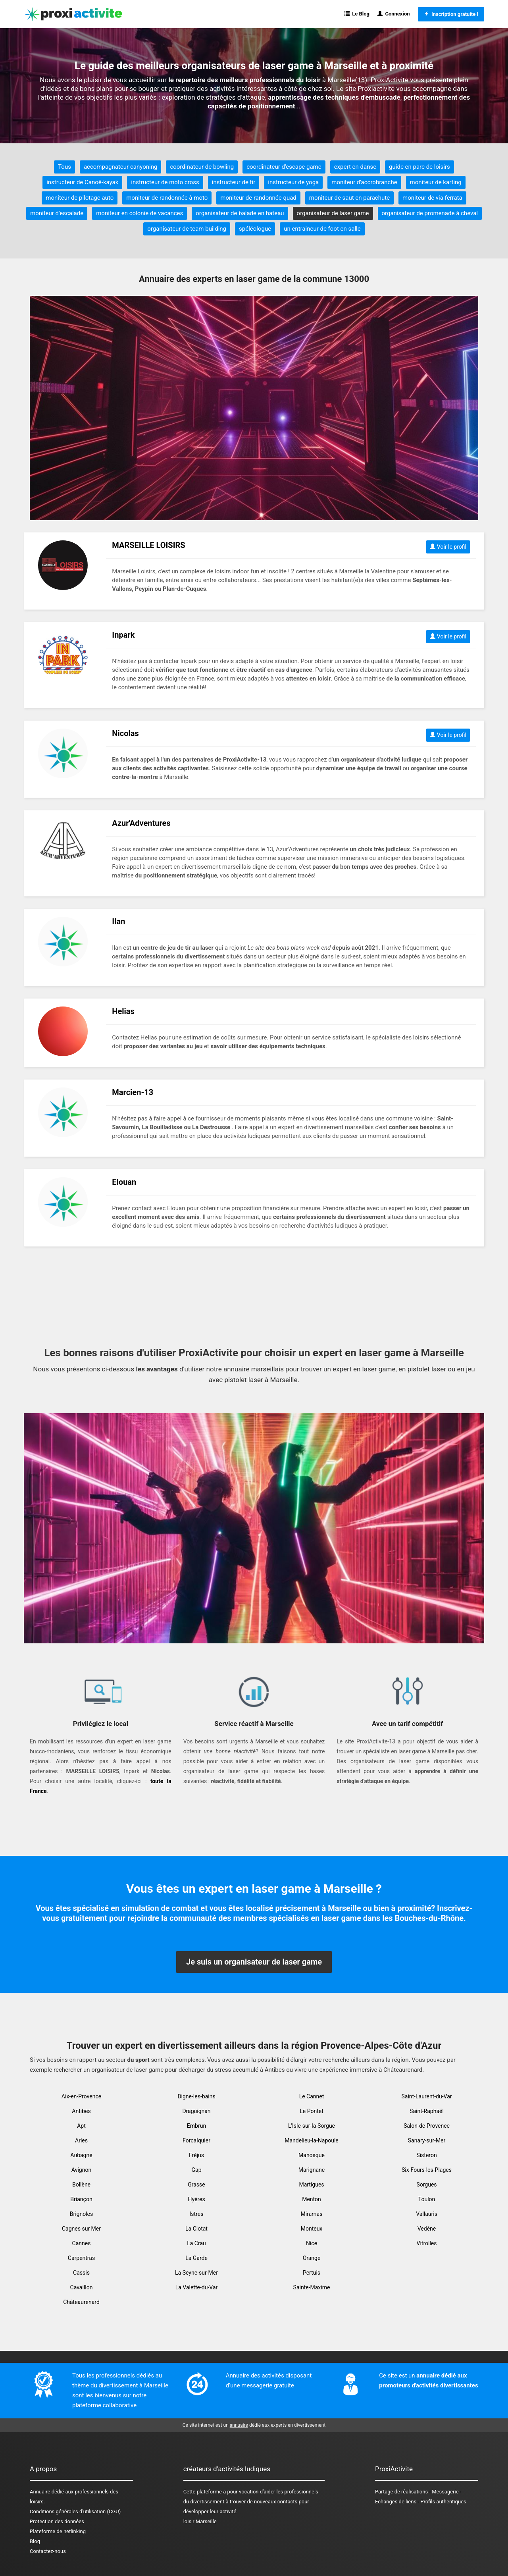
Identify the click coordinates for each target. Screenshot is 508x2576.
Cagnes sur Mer (81, 2228)
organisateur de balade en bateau (240, 213)
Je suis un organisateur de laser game (254, 1962)
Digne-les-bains (196, 2096)
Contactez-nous (48, 2551)
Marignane (311, 2170)
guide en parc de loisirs (419, 166)
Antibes (81, 2111)
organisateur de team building (186, 228)
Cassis (81, 2272)
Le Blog (356, 14)
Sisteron (426, 2155)
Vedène (427, 2228)
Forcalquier (196, 2140)
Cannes (81, 2243)
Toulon (426, 2199)
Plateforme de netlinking (58, 2531)
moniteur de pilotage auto (80, 197)
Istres (197, 2214)
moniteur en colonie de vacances (139, 213)
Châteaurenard (81, 2302)
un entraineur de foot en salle (322, 228)
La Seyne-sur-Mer (196, 2272)
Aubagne (81, 2155)
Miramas (312, 2214)
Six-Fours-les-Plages (427, 2170)
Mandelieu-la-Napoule (312, 2140)
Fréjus (196, 2155)
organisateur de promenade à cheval (430, 213)
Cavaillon (81, 2287)
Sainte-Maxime (311, 2287)
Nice (311, 2243)
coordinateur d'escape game (283, 166)
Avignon (81, 2170)
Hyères (196, 2199)
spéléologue (255, 228)
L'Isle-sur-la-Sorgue (311, 2126)
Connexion (393, 14)
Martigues (311, 2184)
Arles (81, 2140)
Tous (64, 166)
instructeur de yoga (293, 182)
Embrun (196, 2126)
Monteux (312, 2228)
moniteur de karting (436, 182)
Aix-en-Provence (81, 2096)
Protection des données (57, 2521)
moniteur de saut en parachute (349, 197)
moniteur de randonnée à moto (167, 197)
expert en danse (355, 166)
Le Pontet (311, 2111)
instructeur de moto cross (165, 182)
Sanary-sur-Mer (427, 2140)
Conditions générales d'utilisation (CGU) (75, 2511)
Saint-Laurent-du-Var (426, 2096)
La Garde (196, 2258)
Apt (81, 2126)
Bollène (81, 2184)
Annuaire (40, 2492)
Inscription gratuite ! (451, 14)
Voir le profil (448, 547)
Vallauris (426, 2214)
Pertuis (311, 2272)
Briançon (81, 2199)
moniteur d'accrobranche (364, 182)
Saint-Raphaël (427, 2111)
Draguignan (196, 2111)
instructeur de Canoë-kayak (82, 182)
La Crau (196, 2243)
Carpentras (81, 2258)
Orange (312, 2258)
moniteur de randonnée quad (258, 197)
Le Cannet (311, 2096)
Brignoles (81, 2214)
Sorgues (426, 2184)
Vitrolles (427, 2243)
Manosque (311, 2155)
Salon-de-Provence (427, 2126)
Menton (311, 2199)
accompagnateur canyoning (120, 166)
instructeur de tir (234, 182)
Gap (196, 2170)
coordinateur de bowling (202, 166)
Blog (35, 2541)
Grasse (196, 2184)
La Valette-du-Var (196, 2287)
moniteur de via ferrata (432, 197)
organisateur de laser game (333, 213)
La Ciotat (196, 2228)
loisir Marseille (200, 2521)
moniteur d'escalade (56, 213)
